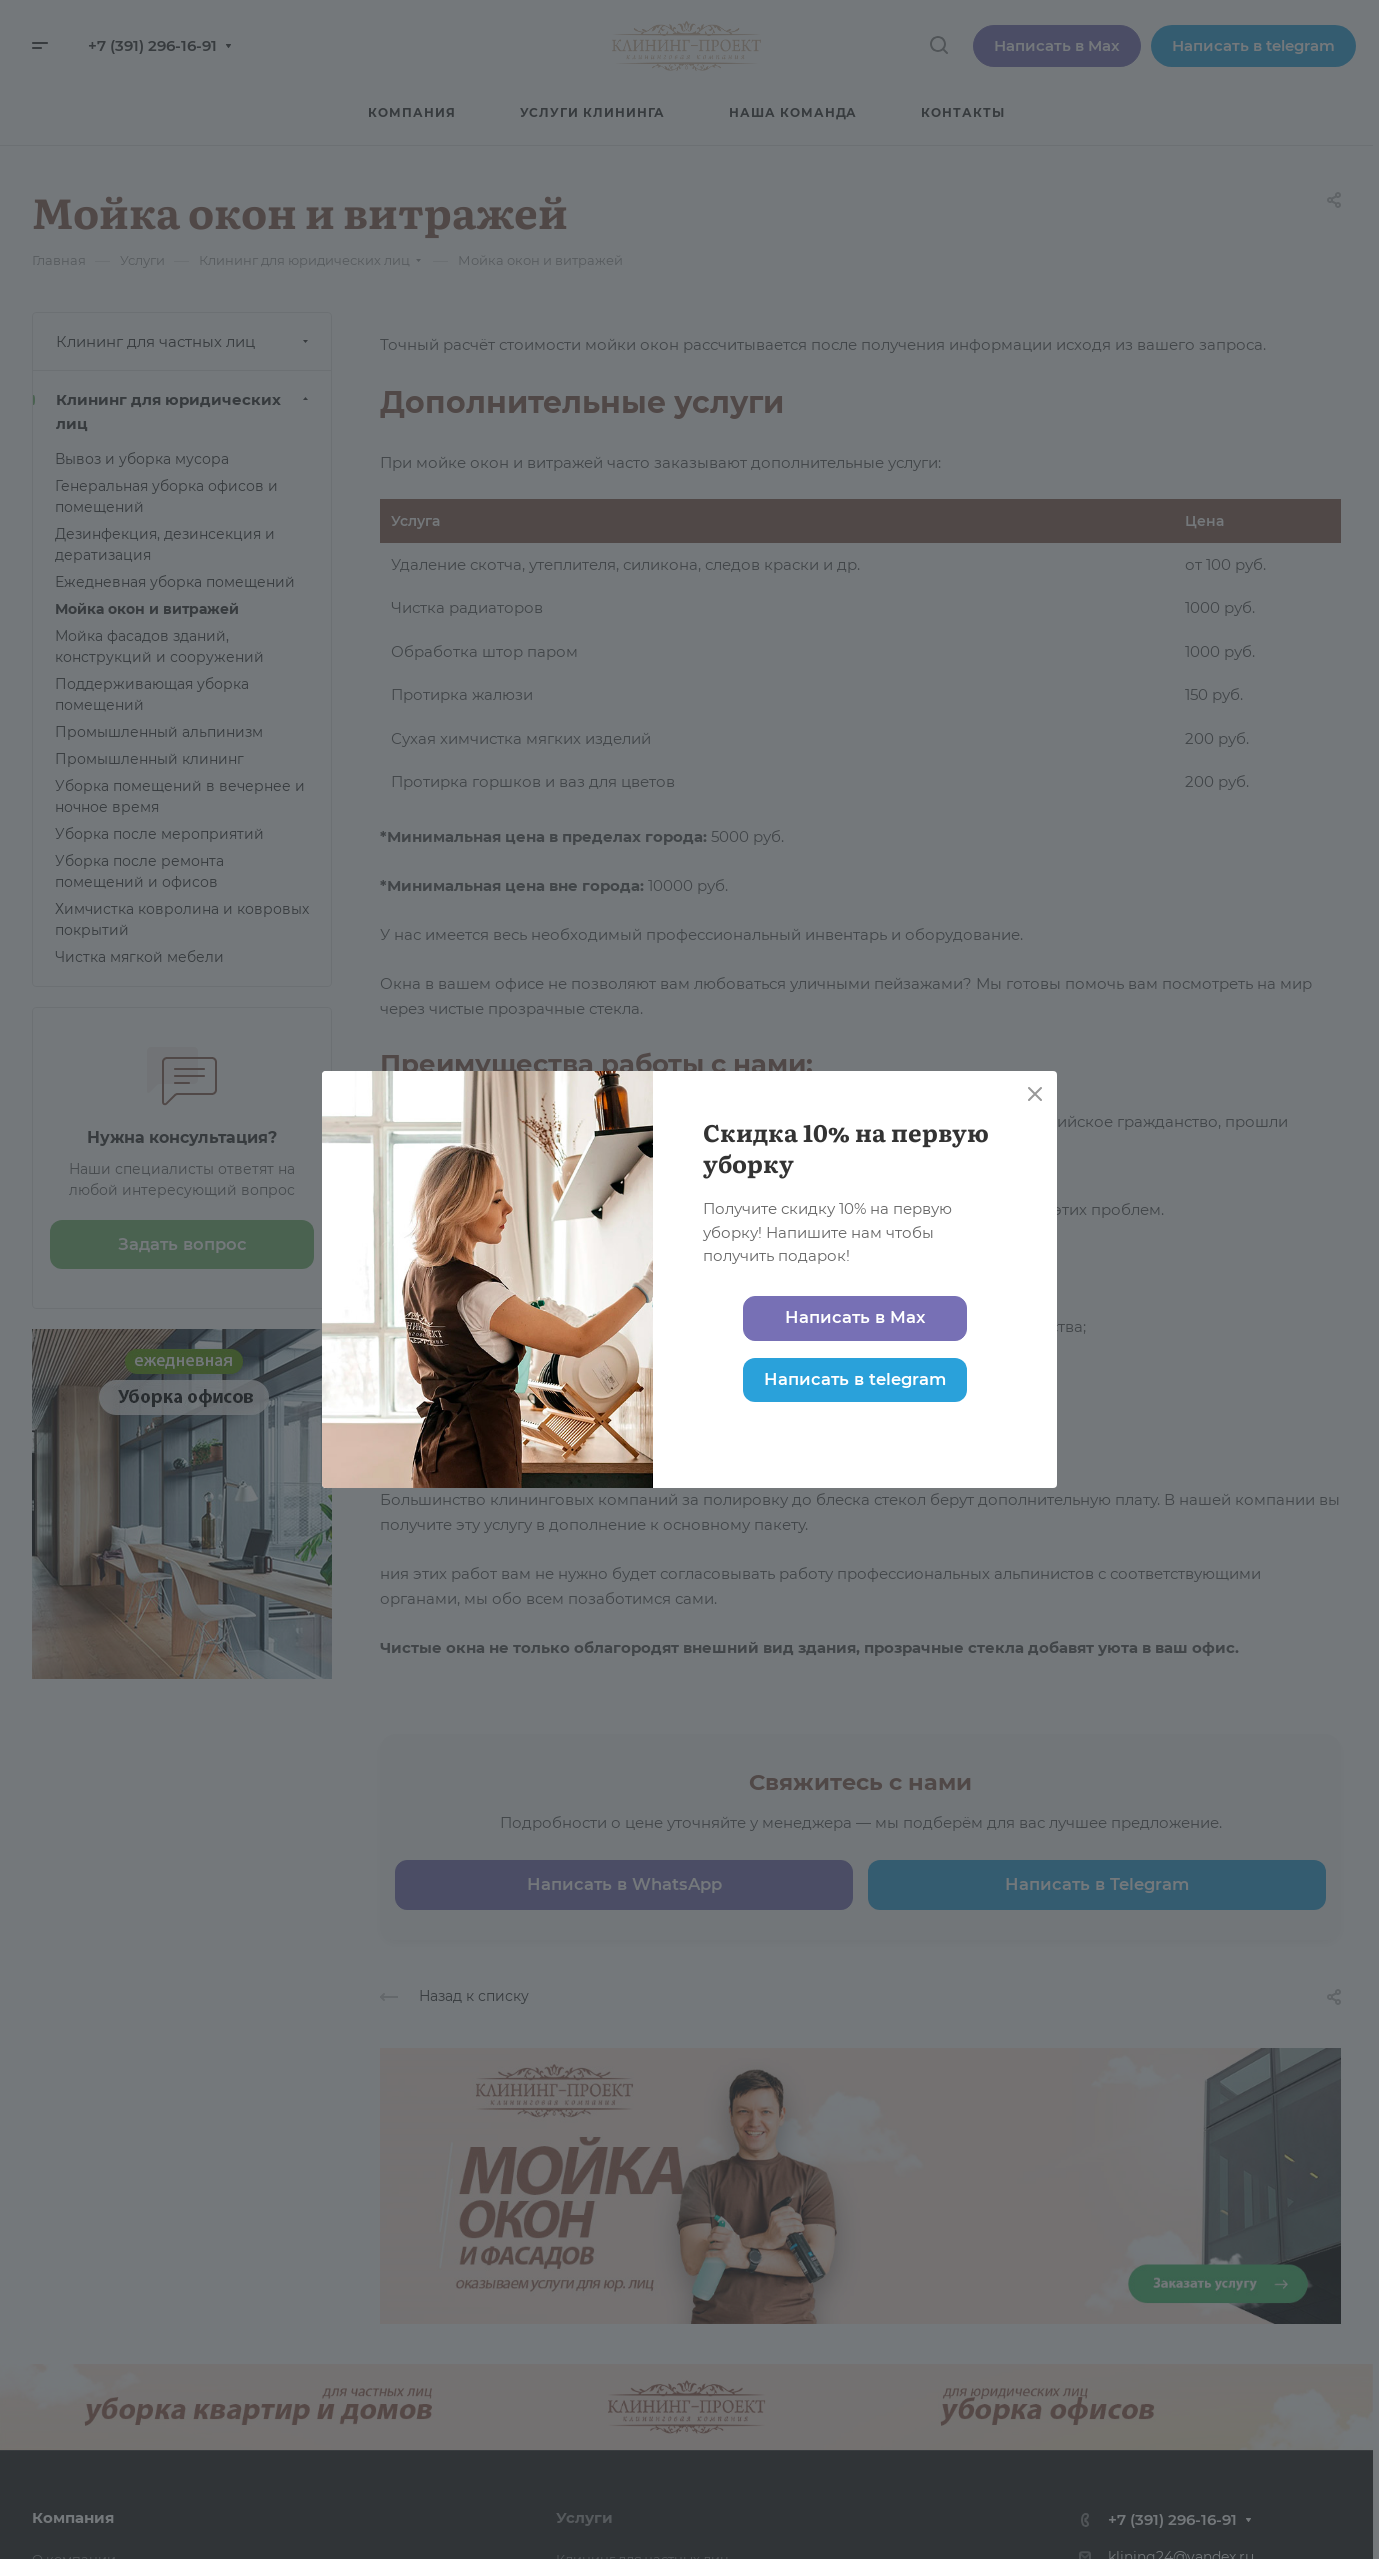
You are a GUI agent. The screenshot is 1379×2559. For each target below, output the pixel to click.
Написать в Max (855, 1317)
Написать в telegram (855, 1379)
